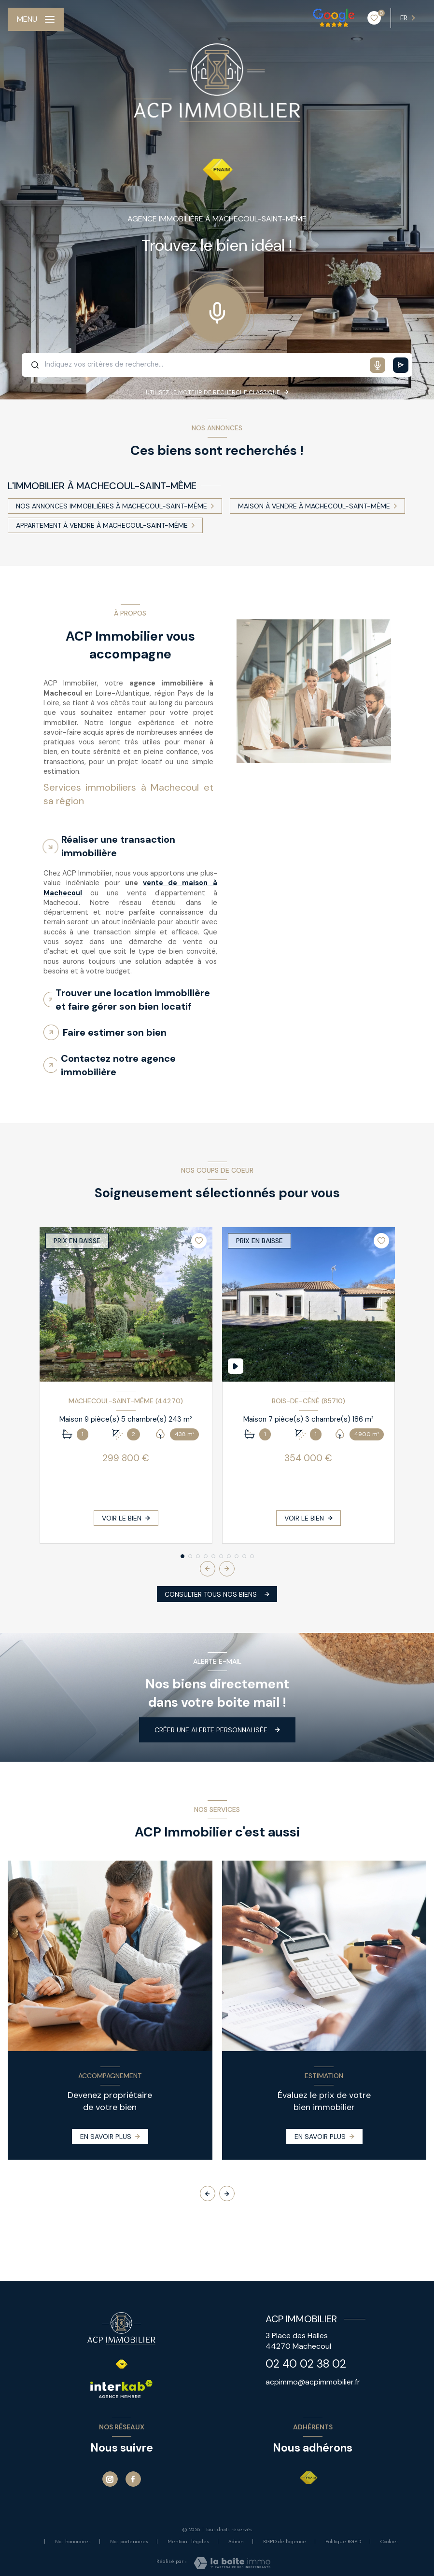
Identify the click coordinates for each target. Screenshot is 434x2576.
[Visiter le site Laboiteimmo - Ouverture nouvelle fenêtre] (232, 2563)
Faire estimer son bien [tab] (115, 1032)
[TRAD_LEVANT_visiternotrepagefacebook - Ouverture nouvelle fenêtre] (133, 2479)
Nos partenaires (129, 2541)
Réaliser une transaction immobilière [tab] (118, 846)
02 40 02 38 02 (306, 2364)
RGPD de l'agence (284, 2541)
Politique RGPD (343, 2541)
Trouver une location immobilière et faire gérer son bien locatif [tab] (133, 1000)
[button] (227, 1568)
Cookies (389, 2541)
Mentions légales (188, 2541)
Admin (236, 2541)
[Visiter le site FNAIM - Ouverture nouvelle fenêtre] (309, 2477)
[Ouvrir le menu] (36, 19)
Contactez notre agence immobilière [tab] (118, 1065)
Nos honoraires (73, 2541)
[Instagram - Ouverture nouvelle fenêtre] (110, 2479)
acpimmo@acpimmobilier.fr (313, 2382)
